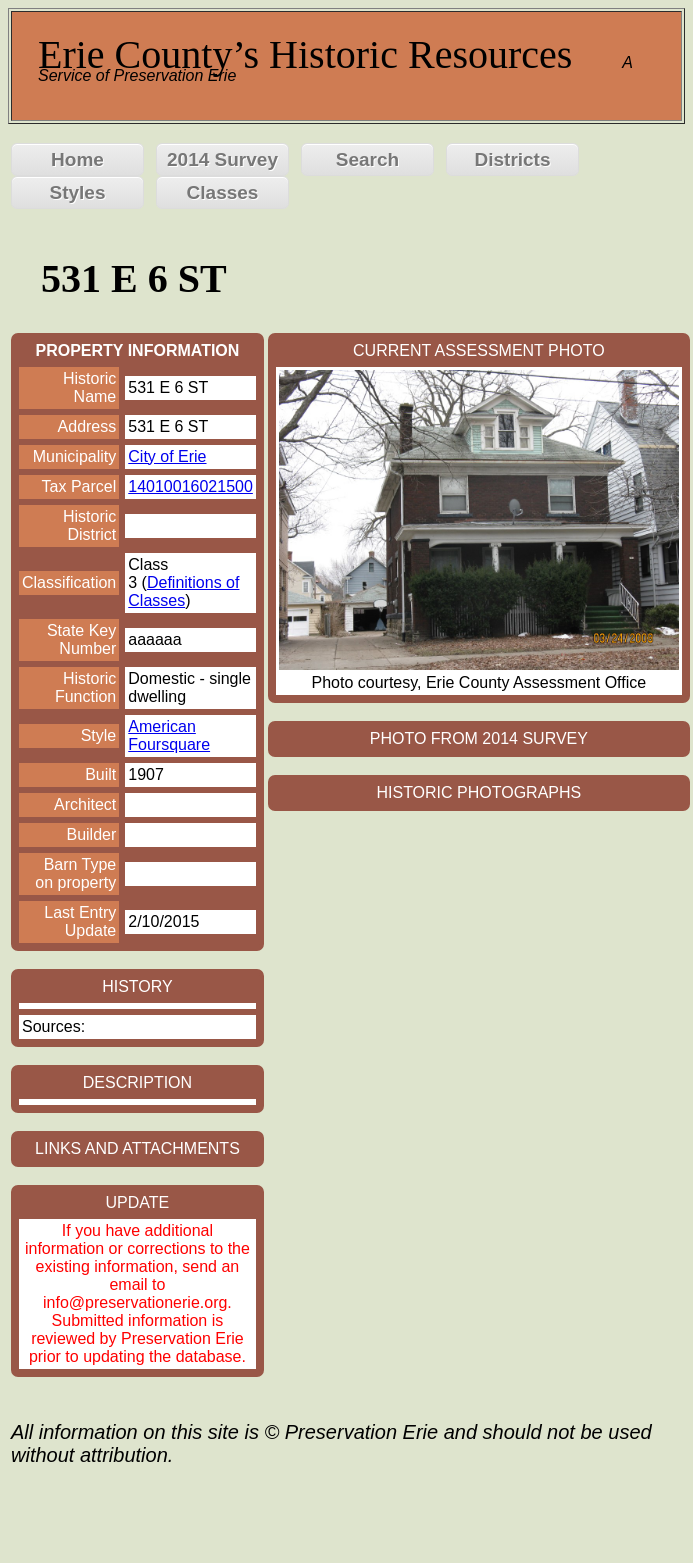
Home (77, 159)
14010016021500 (190, 486)
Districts (512, 159)
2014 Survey (222, 159)
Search (367, 159)
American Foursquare (169, 735)
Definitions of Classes (183, 591)
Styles (78, 192)
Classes (223, 192)
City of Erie (167, 456)
